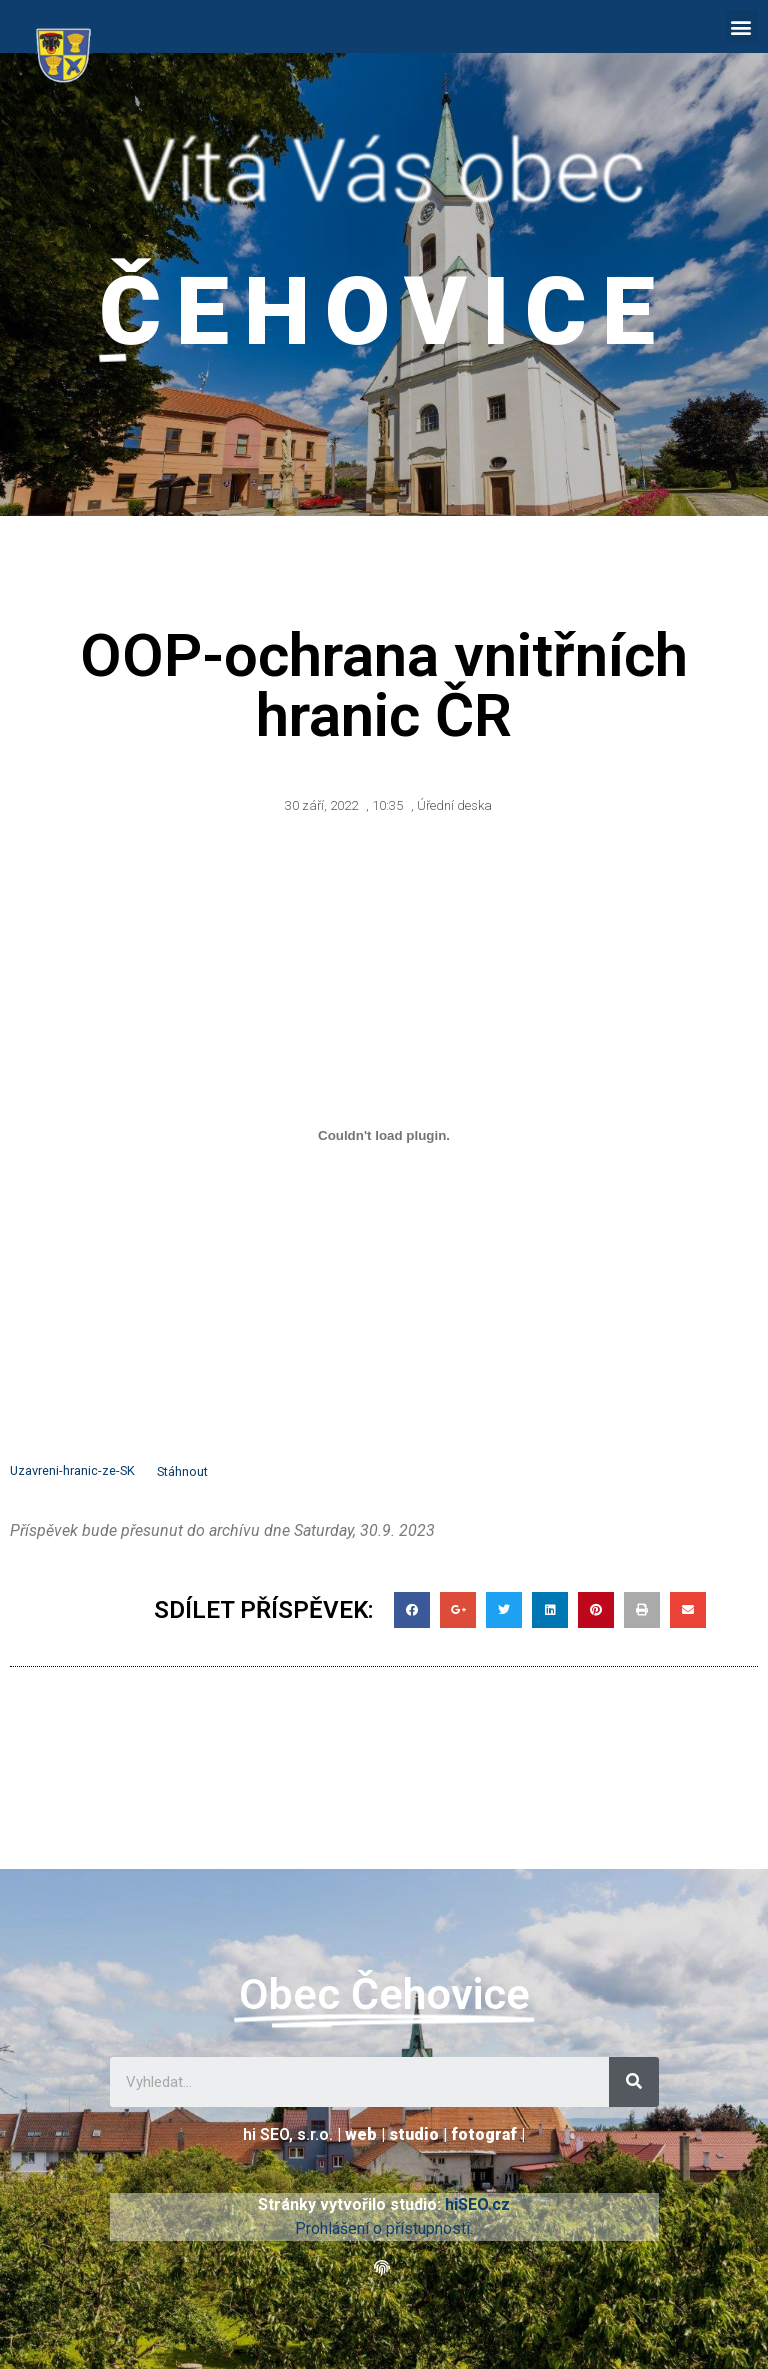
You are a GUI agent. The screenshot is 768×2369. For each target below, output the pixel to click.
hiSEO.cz (477, 2204)
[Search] (634, 2082)
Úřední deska (454, 805)
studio (414, 2134)
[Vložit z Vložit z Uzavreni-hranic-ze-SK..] (384, 1136)
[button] (741, 26)
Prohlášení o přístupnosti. (384, 2228)
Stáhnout (182, 1471)
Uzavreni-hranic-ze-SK (72, 1471)
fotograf (484, 2134)
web (361, 2134)
